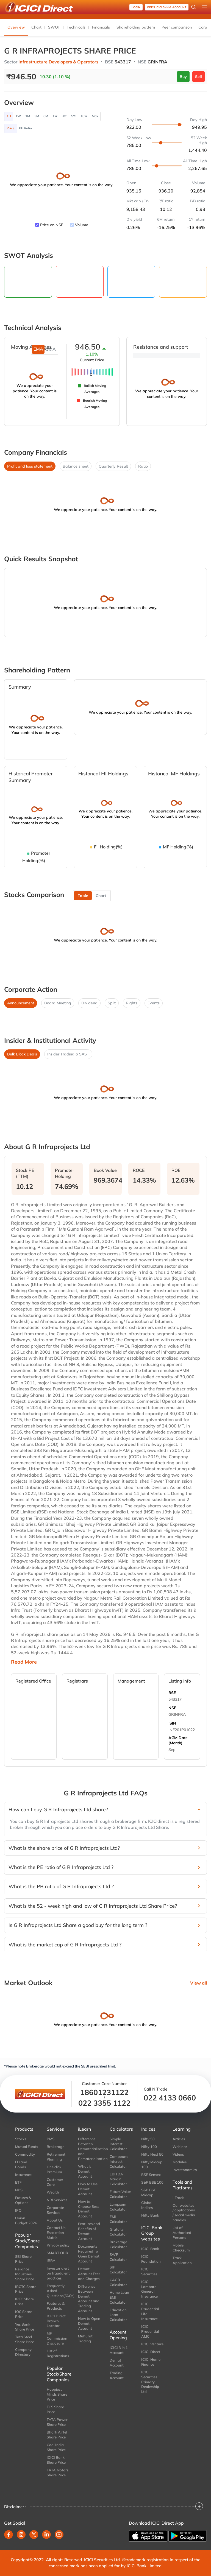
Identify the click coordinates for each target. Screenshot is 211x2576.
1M (27, 116)
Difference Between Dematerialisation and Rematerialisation (89, 2149)
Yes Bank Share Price (24, 2326)
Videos (178, 2154)
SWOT (54, 27)
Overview (16, 27)
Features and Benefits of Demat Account (89, 2231)
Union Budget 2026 (26, 2220)
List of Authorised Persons (182, 2232)
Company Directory (23, 2352)
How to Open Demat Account (89, 2323)
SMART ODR (57, 2253)
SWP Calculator (118, 2257)
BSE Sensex (151, 2174)
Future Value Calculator (120, 2194)
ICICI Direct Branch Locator (56, 2321)
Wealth (53, 2192)
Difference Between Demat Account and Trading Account (88, 2298)
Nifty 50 (148, 2139)
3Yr (64, 116)
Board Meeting (57, 1003)
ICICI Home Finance (150, 2362)
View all (198, 1983)
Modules (180, 2162)
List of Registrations (58, 2353)
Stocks (20, 2139)
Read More (24, 1662)
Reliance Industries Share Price (24, 2274)
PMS (50, 2139)
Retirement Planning (56, 2156)
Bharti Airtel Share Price (57, 2434)
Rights (131, 1003)
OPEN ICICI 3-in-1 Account (166, 7)
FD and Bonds (21, 2164)
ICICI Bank (150, 2249)
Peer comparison (177, 27)
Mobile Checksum (181, 2247)
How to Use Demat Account (88, 2189)
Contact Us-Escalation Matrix (57, 2232)
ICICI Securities (149, 2271)
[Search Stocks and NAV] (194, 7)
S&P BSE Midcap (148, 2192)
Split (112, 1003)
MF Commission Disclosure (57, 2338)
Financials (101, 27)
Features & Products (56, 2305)
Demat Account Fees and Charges (89, 2274)
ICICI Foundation (151, 2259)
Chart (36, 27)
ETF (18, 2182)
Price (11, 128)
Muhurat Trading (85, 2338)
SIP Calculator (118, 2269)
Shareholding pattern (135, 27)
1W (18, 116)
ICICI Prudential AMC (150, 2331)
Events (154, 1003)
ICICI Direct (150, 2351)
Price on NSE (51, 224)
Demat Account (117, 2362)
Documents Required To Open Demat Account (88, 2253)
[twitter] (33, 2534)
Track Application (182, 2260)
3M (36, 116)
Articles (179, 2139)
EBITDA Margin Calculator (118, 2179)
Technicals (76, 27)
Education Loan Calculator (118, 2315)
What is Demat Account (85, 2171)
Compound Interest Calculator (119, 2161)
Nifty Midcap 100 (151, 2164)
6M (45, 116)
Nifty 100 (149, 2146)
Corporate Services (55, 2210)
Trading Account (117, 2375)
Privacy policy (58, 2245)
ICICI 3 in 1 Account (119, 2350)
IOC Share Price (23, 2314)
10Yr (83, 116)
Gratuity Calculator (118, 2231)
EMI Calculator (118, 2219)
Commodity (25, 2154)
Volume (81, 224)
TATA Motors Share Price (57, 2472)
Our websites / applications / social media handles (184, 2212)
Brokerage (55, 2146)
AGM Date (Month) (178, 1740)
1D (9, 116)
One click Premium (54, 2169)
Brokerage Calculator (118, 2244)
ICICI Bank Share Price (56, 2460)
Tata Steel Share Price (24, 2339)
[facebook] (8, 2534)
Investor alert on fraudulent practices (58, 2273)
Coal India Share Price (56, 2447)
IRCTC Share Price (25, 2289)
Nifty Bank (150, 2215)
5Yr (73, 116)
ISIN (172, 1723)
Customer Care (55, 2182)
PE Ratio (25, 128)
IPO (18, 2210)
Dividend (89, 1003)
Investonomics (184, 2169)
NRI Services (57, 2200)
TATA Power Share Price (57, 2422)
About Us (55, 2220)
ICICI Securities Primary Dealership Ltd (150, 2382)
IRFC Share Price (24, 2301)
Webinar (180, 2146)
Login (136, 7)
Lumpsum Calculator (118, 2206)
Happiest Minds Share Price (57, 2394)
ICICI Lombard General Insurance (149, 2289)
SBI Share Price (23, 2259)
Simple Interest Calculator (118, 2144)
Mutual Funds (26, 2146)
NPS (19, 2190)
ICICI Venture (152, 2344)
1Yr (54, 116)
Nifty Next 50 (152, 2154)
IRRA (51, 2260)
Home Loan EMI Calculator (119, 2297)
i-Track (178, 2197)
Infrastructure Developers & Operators (58, 62)
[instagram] (21, 2534)
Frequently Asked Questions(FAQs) (58, 2291)
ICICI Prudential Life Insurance (150, 2311)
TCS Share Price (55, 2409)
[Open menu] (204, 7)
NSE (172, 1707)
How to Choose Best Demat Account (88, 2209)
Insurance (23, 2174)
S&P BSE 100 (152, 2182)
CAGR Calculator (118, 2282)
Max (95, 116)
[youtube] (59, 2534)
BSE (172, 1692)
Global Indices (147, 2205)
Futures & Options (23, 2200)
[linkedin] (46, 2534)
